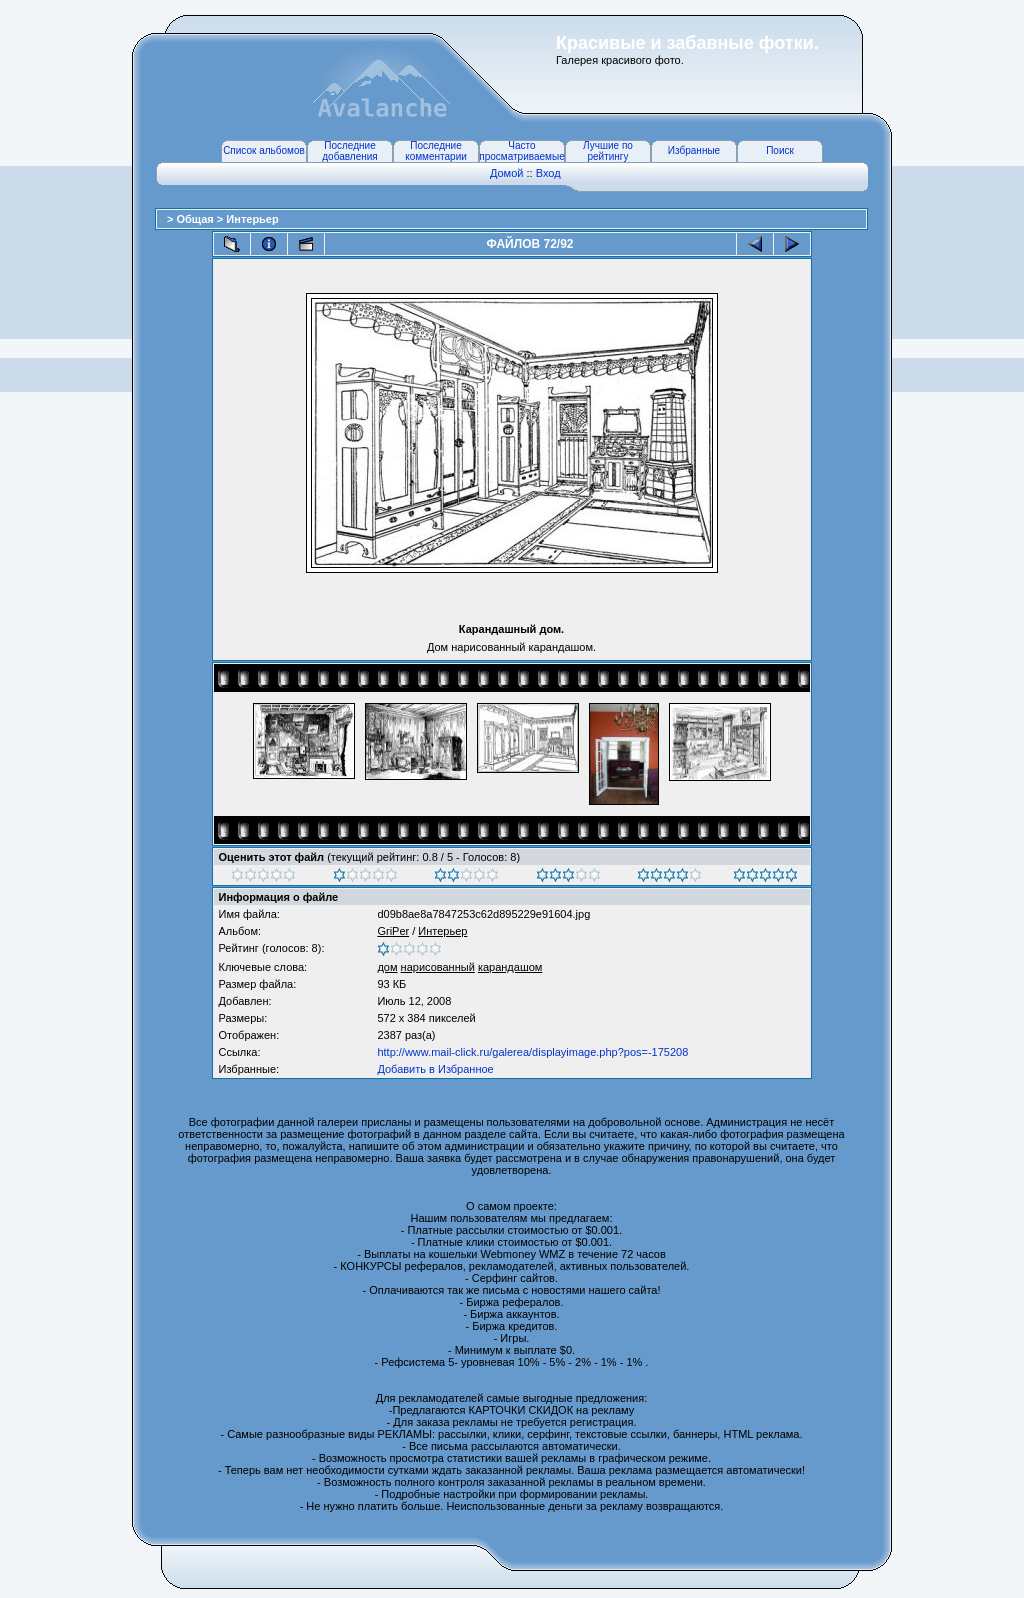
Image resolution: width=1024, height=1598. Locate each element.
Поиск (780, 150)
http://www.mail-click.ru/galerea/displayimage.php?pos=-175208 (532, 1052)
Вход (548, 173)
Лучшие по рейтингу (608, 151)
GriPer (393, 931)
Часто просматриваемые (521, 151)
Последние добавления (349, 151)
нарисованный (438, 967)
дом (387, 967)
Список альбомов (264, 150)
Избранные (694, 150)
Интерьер (252, 219)
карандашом (510, 967)
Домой (507, 173)
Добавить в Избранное (435, 1069)
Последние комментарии (436, 151)
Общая (196, 219)
